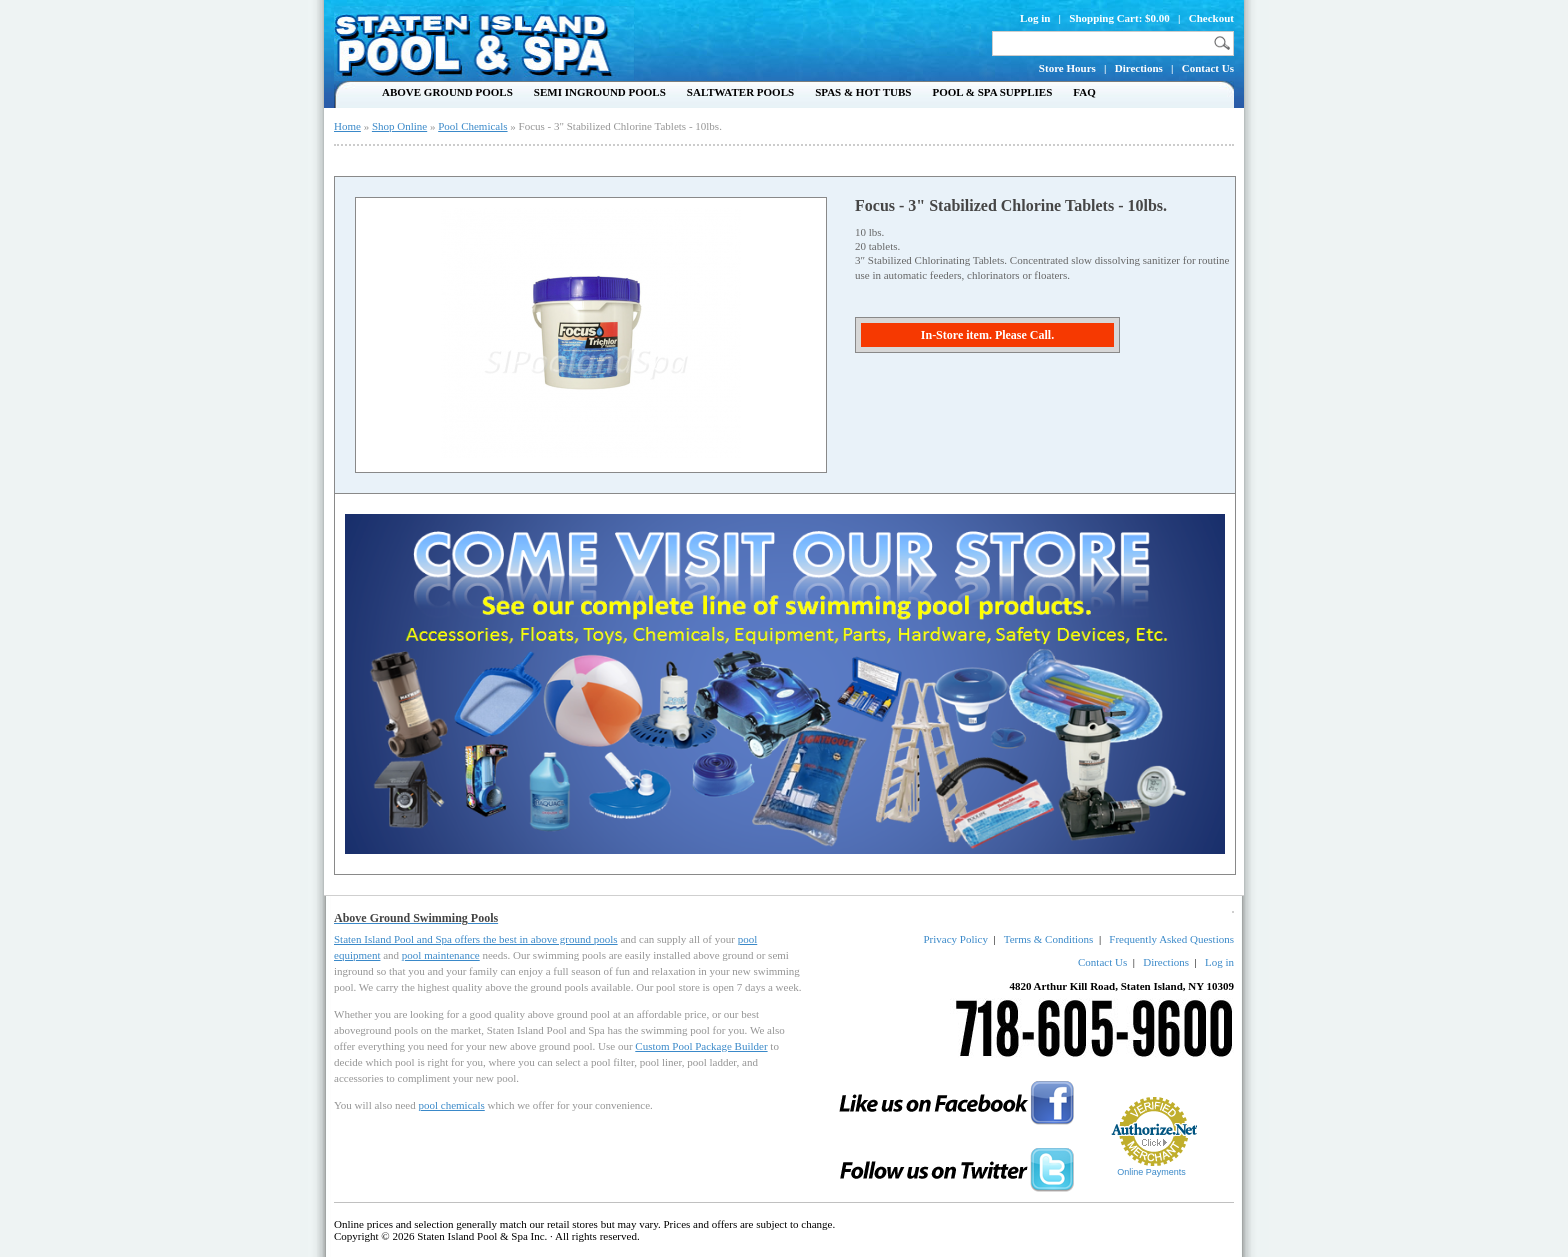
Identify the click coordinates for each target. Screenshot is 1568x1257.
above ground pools (574, 939)
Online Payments (1151, 1172)
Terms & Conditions (1049, 939)
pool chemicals (451, 1105)
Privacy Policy (955, 939)
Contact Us (1208, 68)
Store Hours (1067, 68)
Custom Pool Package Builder (701, 1046)
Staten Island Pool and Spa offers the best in (432, 939)
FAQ (1084, 92)
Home (347, 126)
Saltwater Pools (740, 92)
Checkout (1211, 18)
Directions (1139, 68)
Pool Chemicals (472, 126)
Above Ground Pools (447, 92)
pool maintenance (441, 955)
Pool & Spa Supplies (992, 92)
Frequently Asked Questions (1171, 939)
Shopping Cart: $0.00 (1119, 18)
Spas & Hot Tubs (863, 92)
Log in (1035, 18)
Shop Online (399, 126)
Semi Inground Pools (600, 92)
